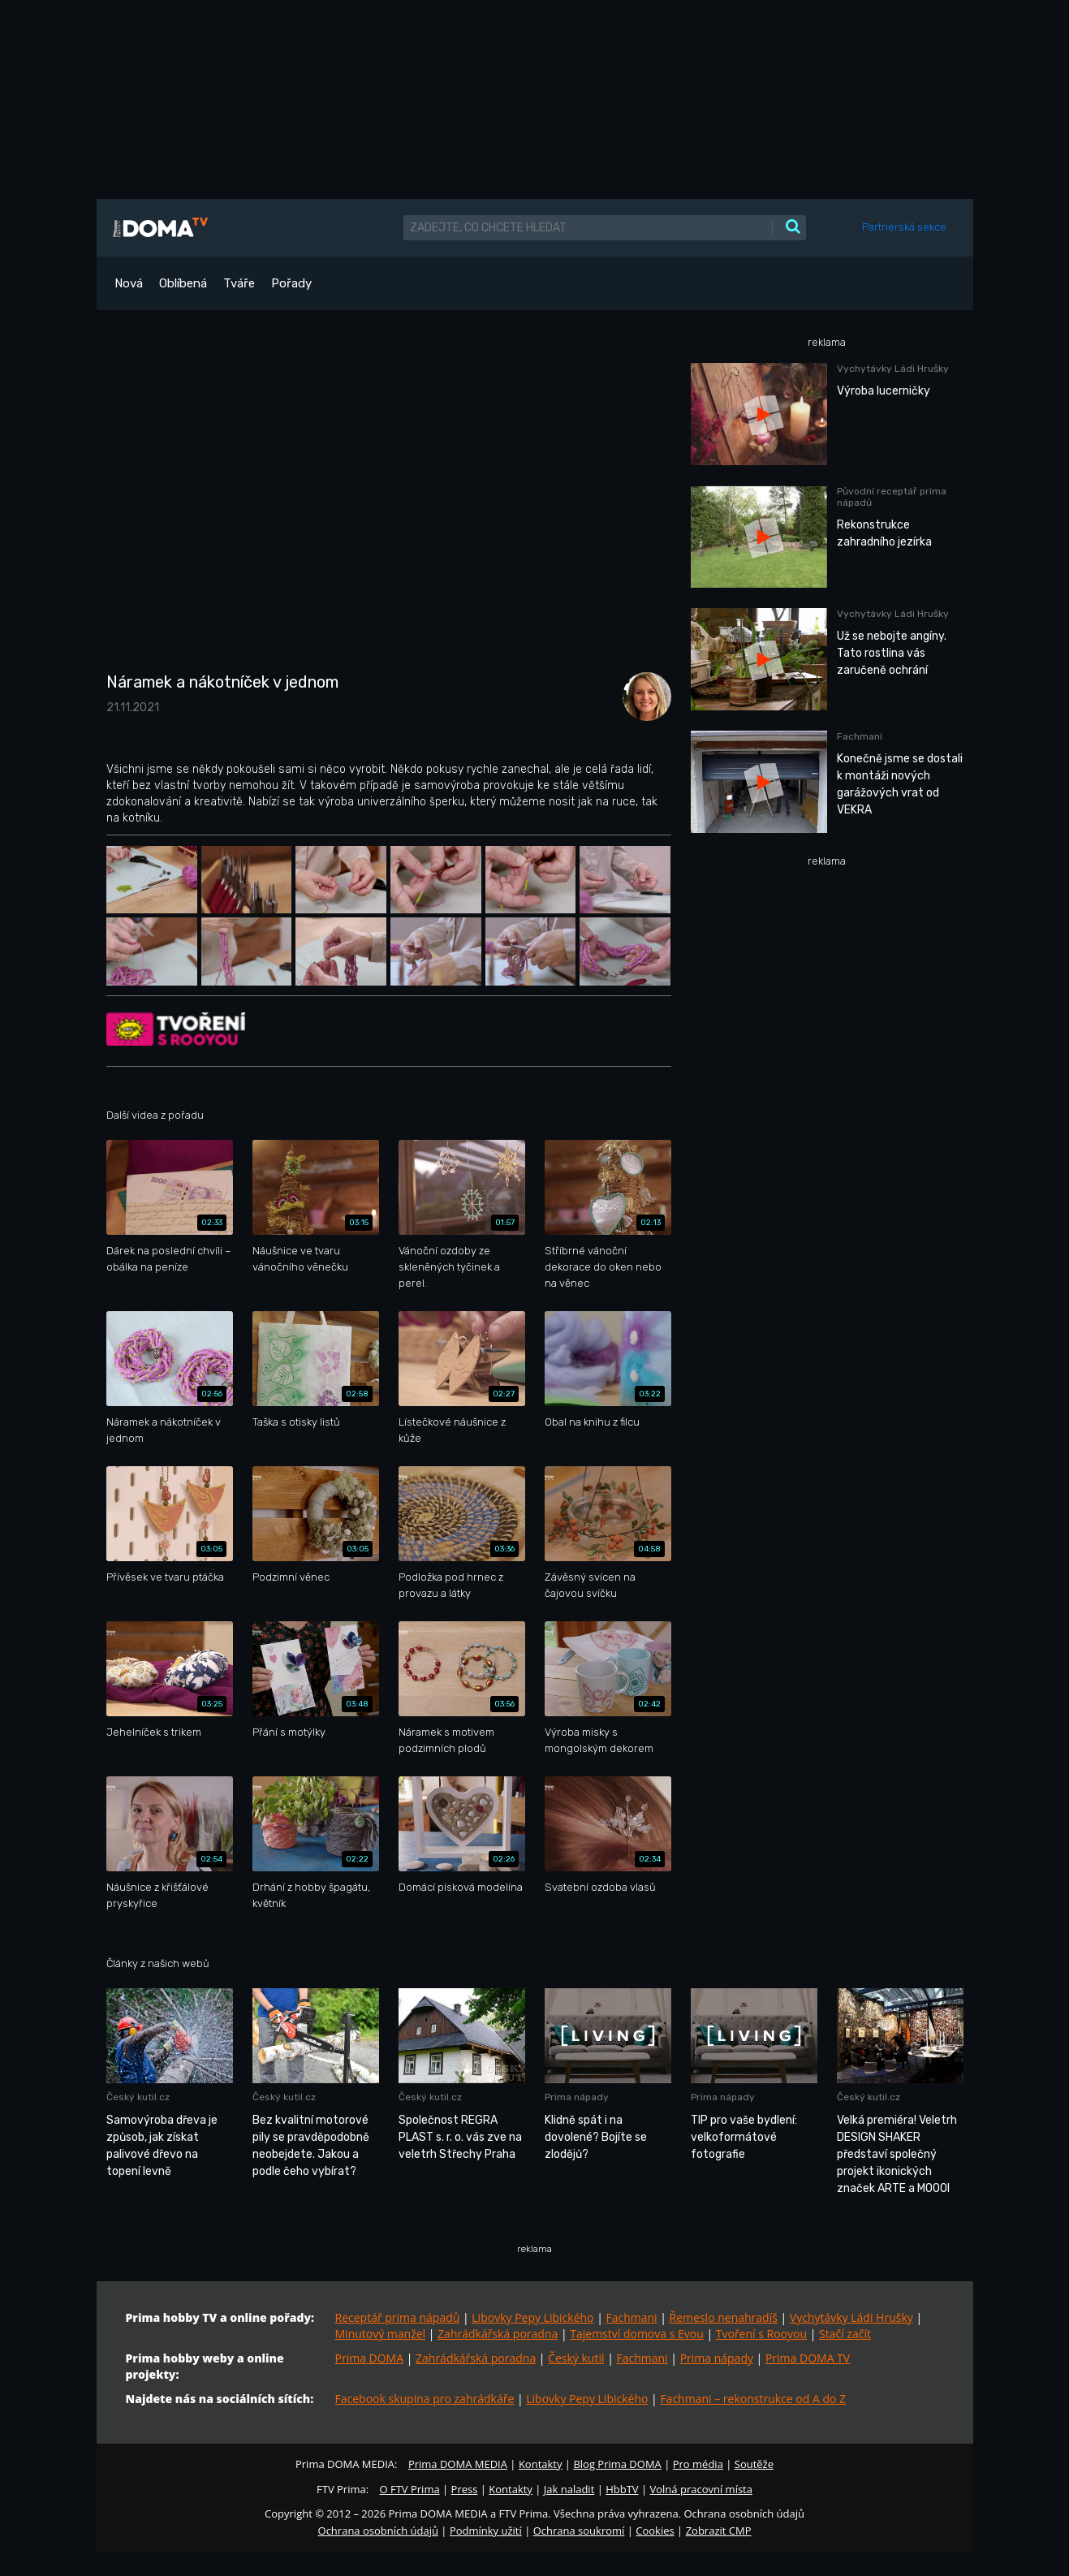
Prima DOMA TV (807, 2358)
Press (464, 2489)
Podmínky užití (486, 2530)
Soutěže (754, 2464)
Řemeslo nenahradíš (724, 2317)
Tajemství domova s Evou (637, 2333)
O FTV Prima (409, 2489)
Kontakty (541, 2464)
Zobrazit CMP (719, 2530)
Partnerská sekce (904, 227)
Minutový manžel (380, 2333)
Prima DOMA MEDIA (457, 2464)
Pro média (698, 2464)
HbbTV (622, 2489)
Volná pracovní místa (701, 2489)
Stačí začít (845, 2333)
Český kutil (576, 2358)
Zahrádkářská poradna (498, 2333)
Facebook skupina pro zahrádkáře (425, 2398)
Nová (128, 283)
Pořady (291, 283)
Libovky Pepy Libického (532, 2317)
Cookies (655, 2530)
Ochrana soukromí (579, 2530)
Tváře (239, 283)
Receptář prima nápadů (397, 2317)
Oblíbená (183, 283)
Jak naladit (569, 2489)
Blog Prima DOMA (617, 2464)
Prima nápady (716, 2358)
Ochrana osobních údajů (378, 2530)
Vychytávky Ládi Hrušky (851, 2317)
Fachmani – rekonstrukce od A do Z (753, 2398)
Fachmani (631, 2317)
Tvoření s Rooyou (761, 2333)
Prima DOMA (369, 2358)
